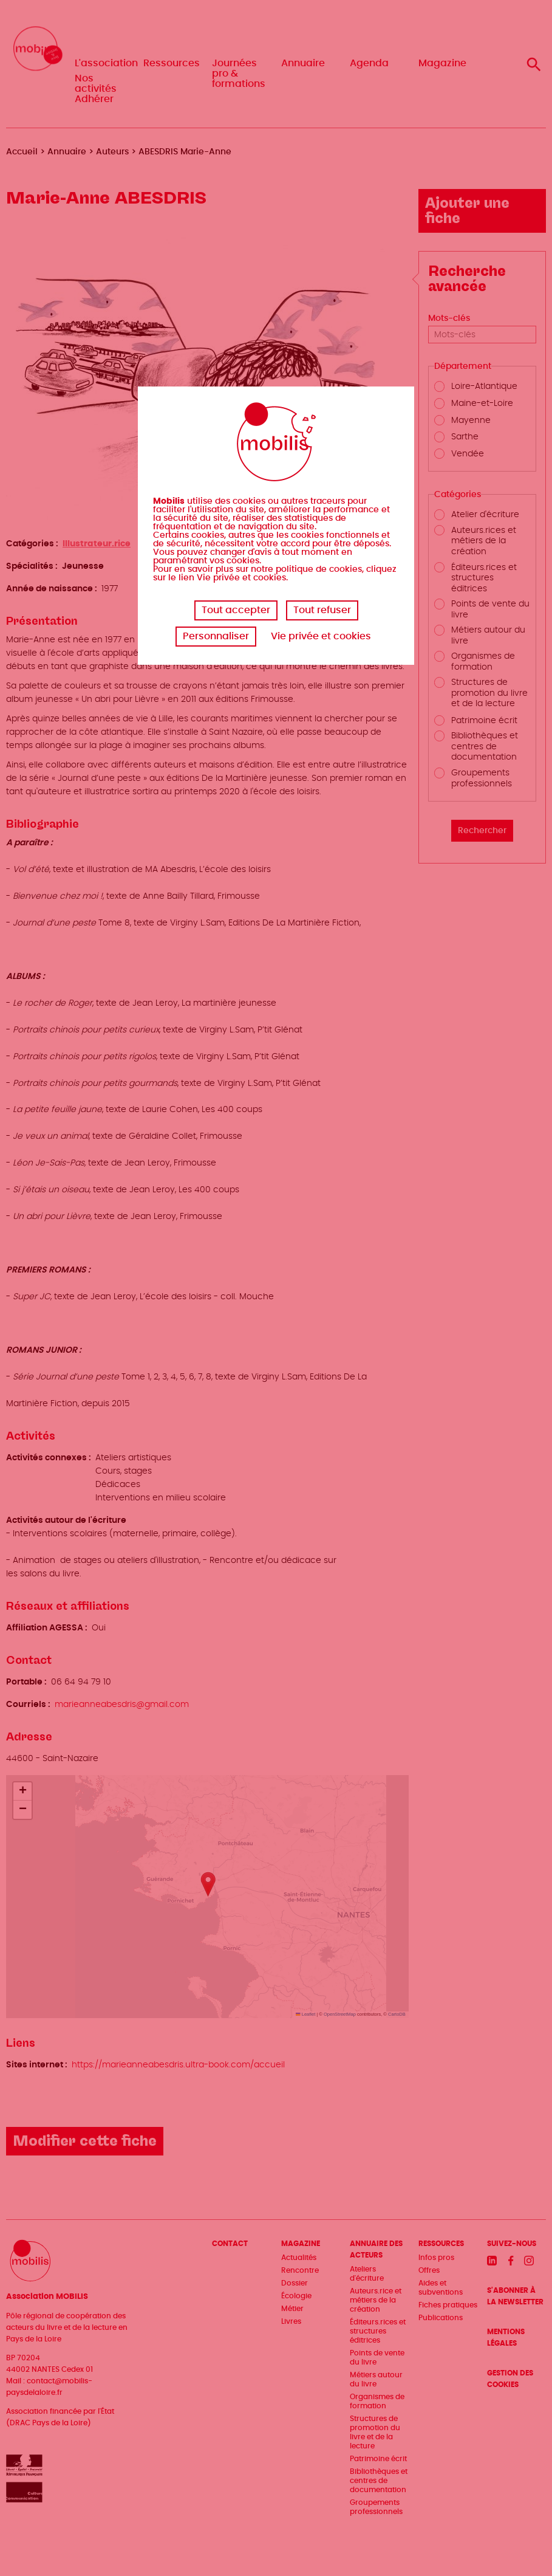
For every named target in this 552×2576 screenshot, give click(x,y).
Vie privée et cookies (321, 636)
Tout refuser (322, 610)
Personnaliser (216, 636)
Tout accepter (236, 610)
